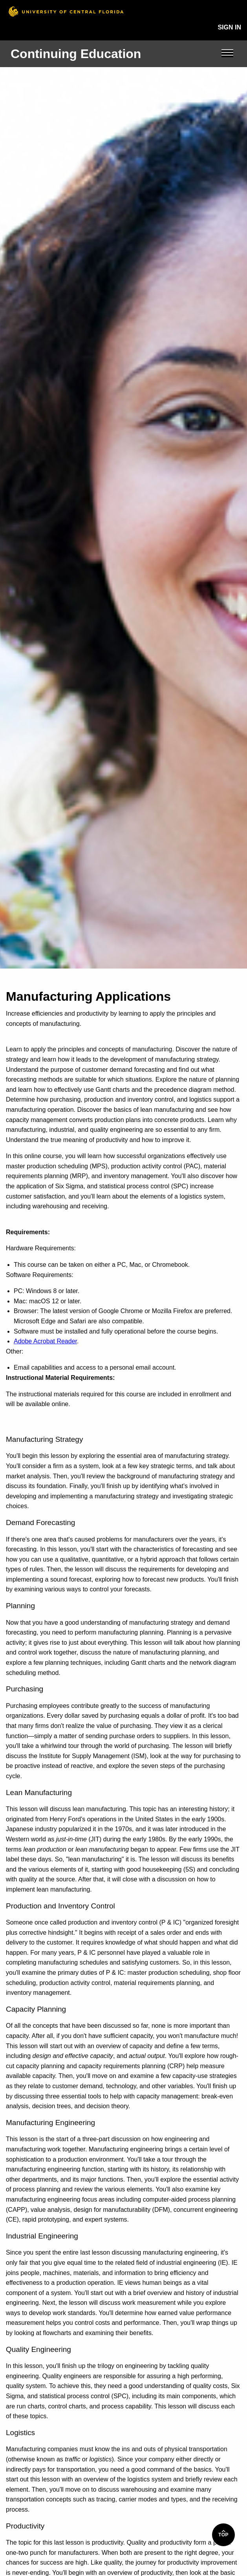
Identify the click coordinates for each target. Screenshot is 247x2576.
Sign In (229, 27)
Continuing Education (76, 54)
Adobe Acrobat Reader (45, 1341)
